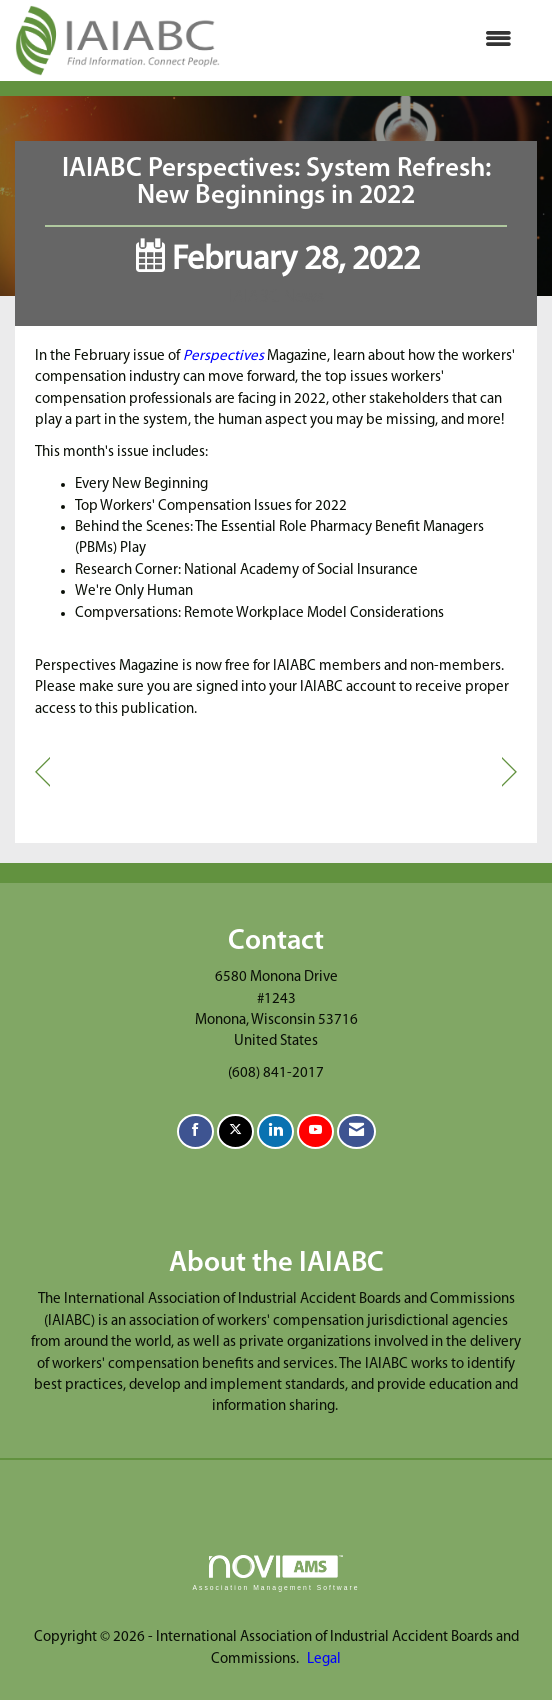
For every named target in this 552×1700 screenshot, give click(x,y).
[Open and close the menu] (376, 40)
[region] (509, 773)
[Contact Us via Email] (356, 1131)
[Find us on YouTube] (315, 1131)
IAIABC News (276, 297)
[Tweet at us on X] (235, 1131)
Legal (324, 1659)
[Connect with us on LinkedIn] (275, 1131)
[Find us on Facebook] (195, 1131)
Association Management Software (275, 1573)
